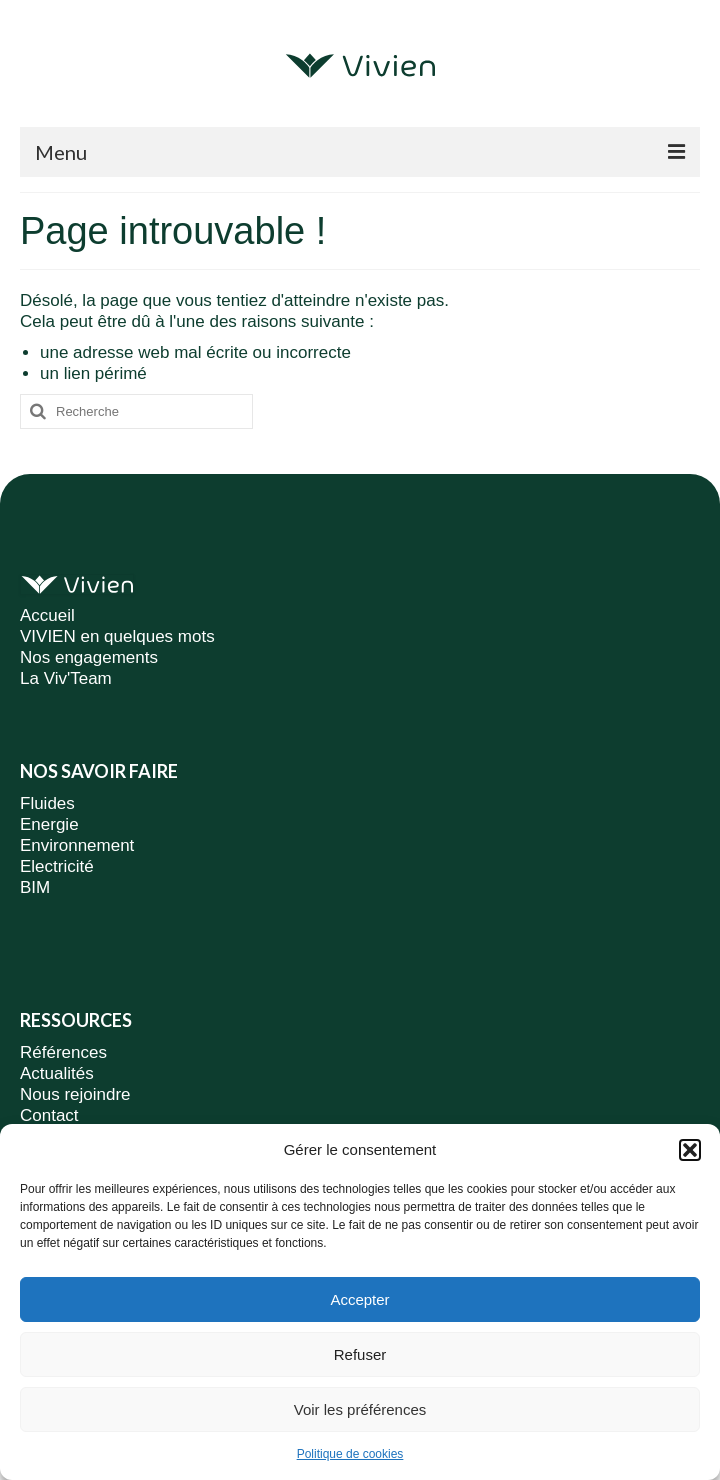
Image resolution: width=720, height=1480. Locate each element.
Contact (49, 1115)
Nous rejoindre (75, 1094)
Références (63, 1052)
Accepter (359, 1299)
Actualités (57, 1073)
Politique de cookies (350, 1454)
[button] (690, 1150)
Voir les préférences (360, 1409)
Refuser (360, 1354)
